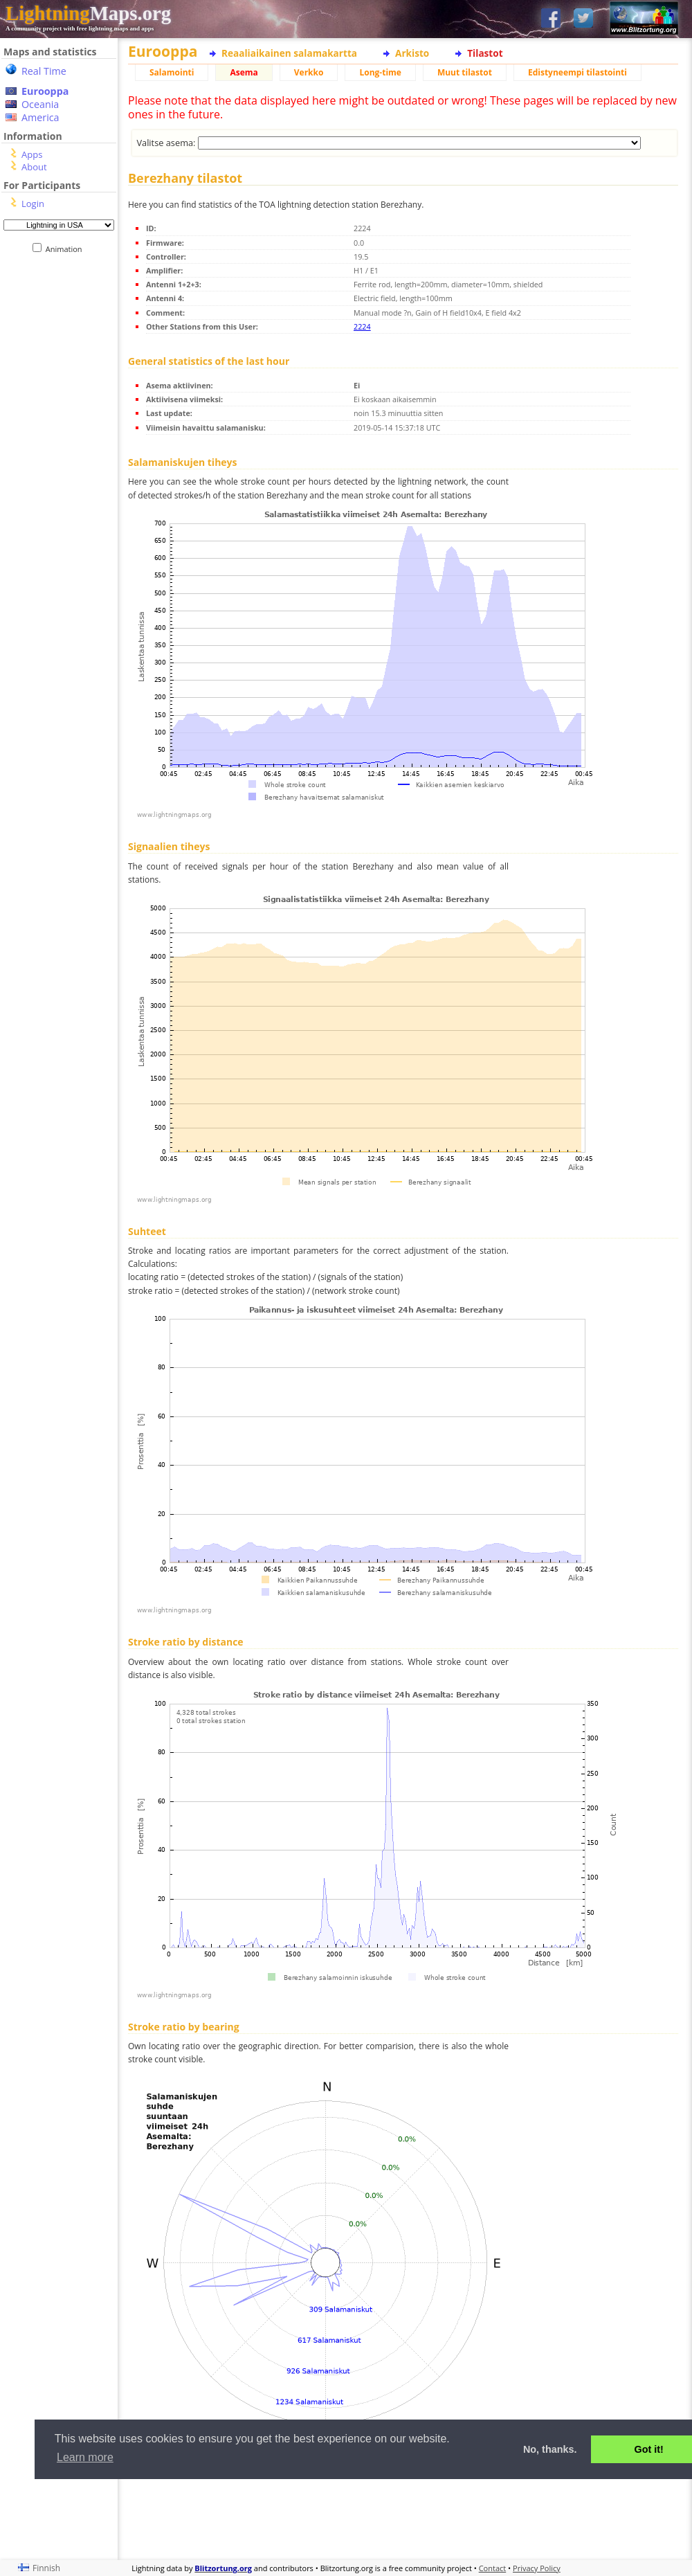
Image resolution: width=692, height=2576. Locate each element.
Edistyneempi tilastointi (577, 72)
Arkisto (412, 53)
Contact (493, 2568)
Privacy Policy (537, 2568)
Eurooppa (45, 91)
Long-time (380, 72)
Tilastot (484, 53)
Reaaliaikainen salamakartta (289, 53)
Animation (67, 249)
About (34, 167)
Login (32, 203)
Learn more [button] (85, 2457)
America (40, 117)
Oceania (40, 104)
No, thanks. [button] (550, 2449)
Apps (31, 154)
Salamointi (171, 72)
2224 (362, 326)
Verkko (309, 72)
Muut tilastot (464, 72)
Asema (243, 72)
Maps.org (88, 13)
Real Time (43, 71)
